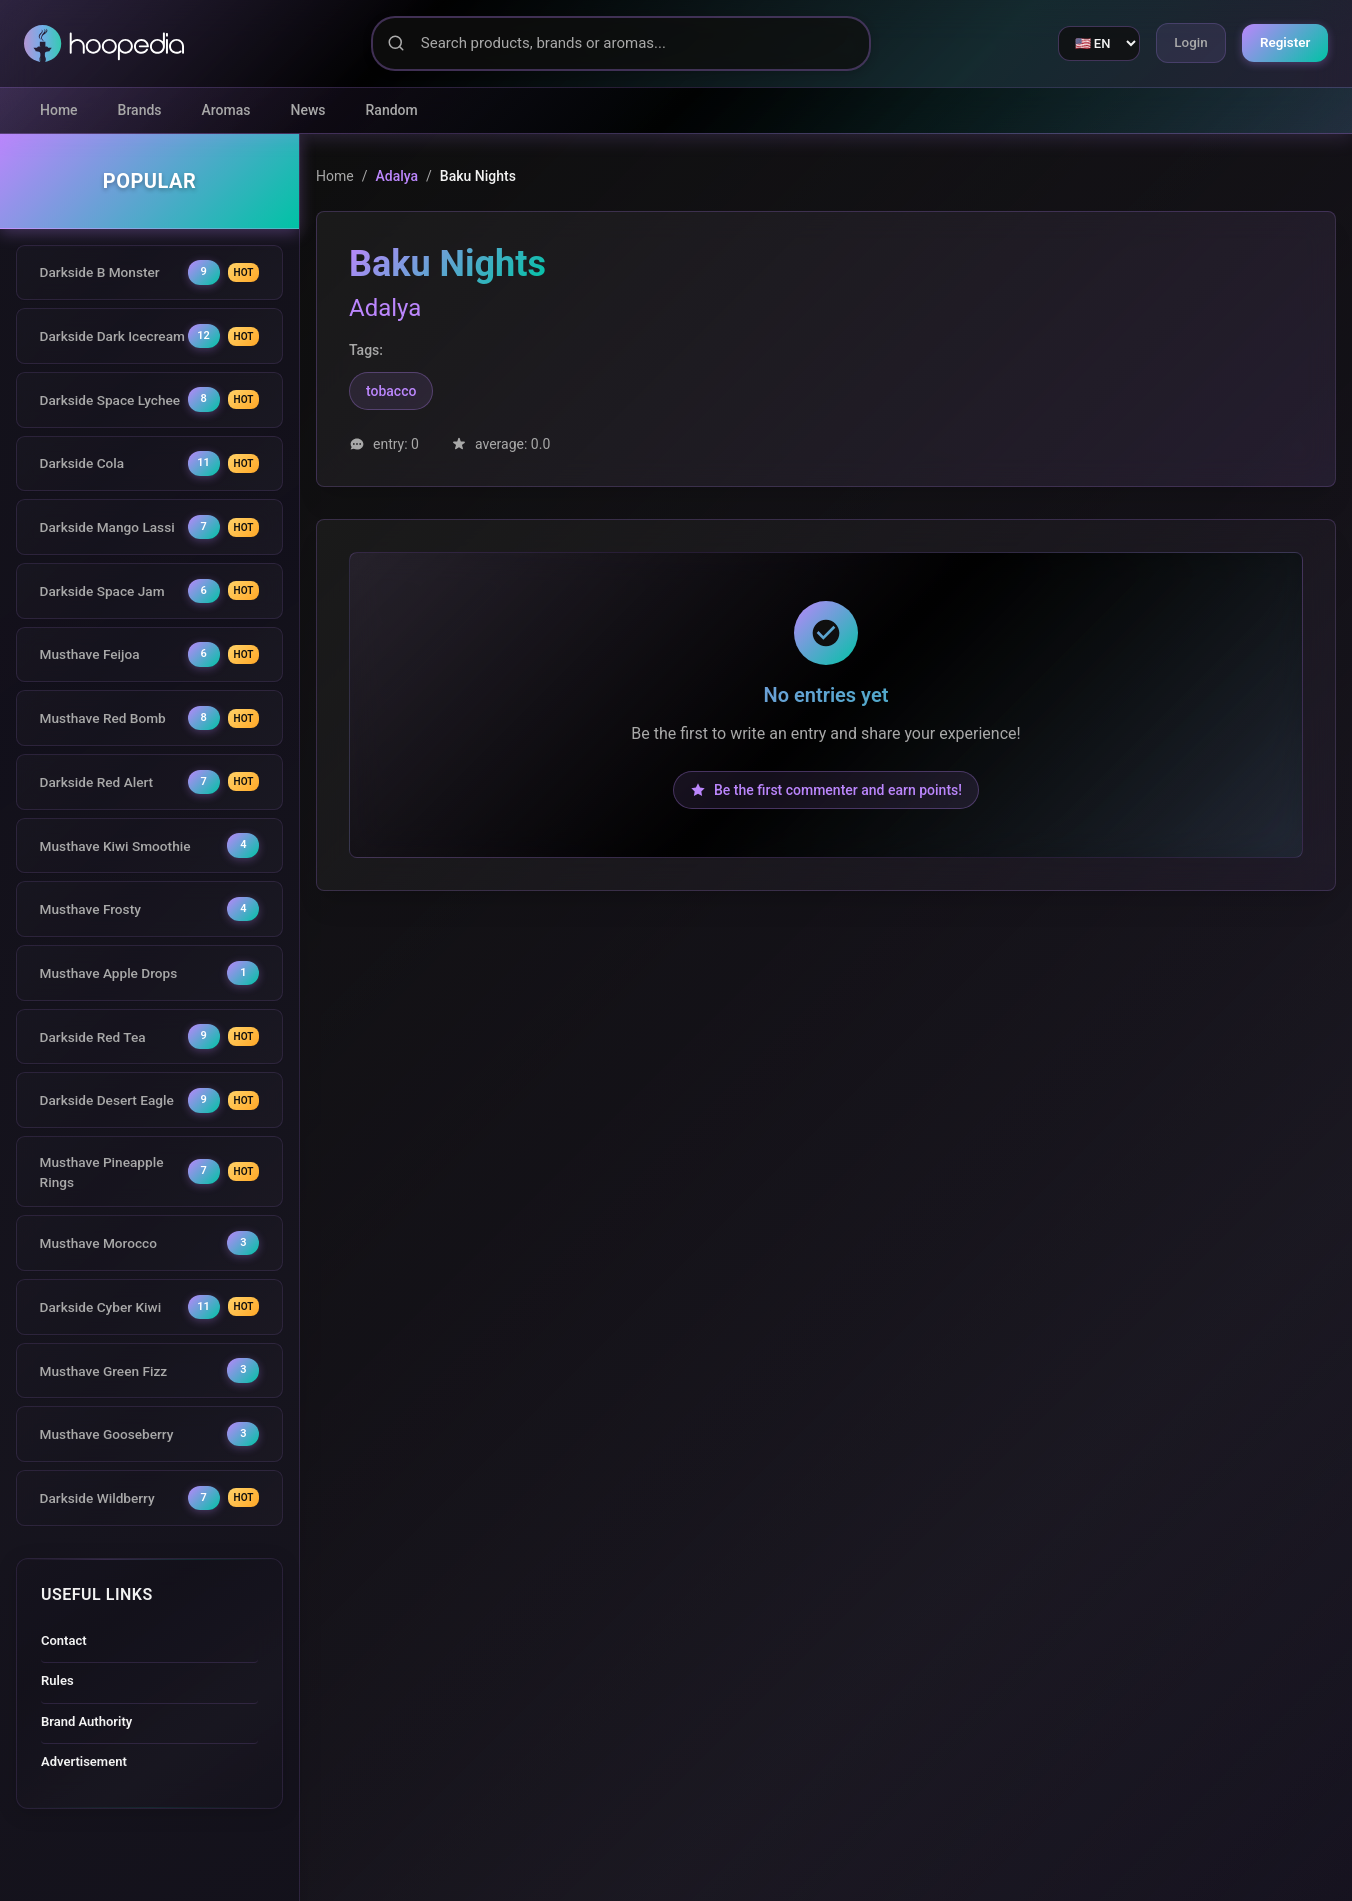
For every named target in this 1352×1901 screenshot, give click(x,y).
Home (59, 110)
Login (1181, 43)
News (308, 110)
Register (1282, 43)
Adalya (396, 176)
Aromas (226, 110)
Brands (140, 110)
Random (392, 110)
